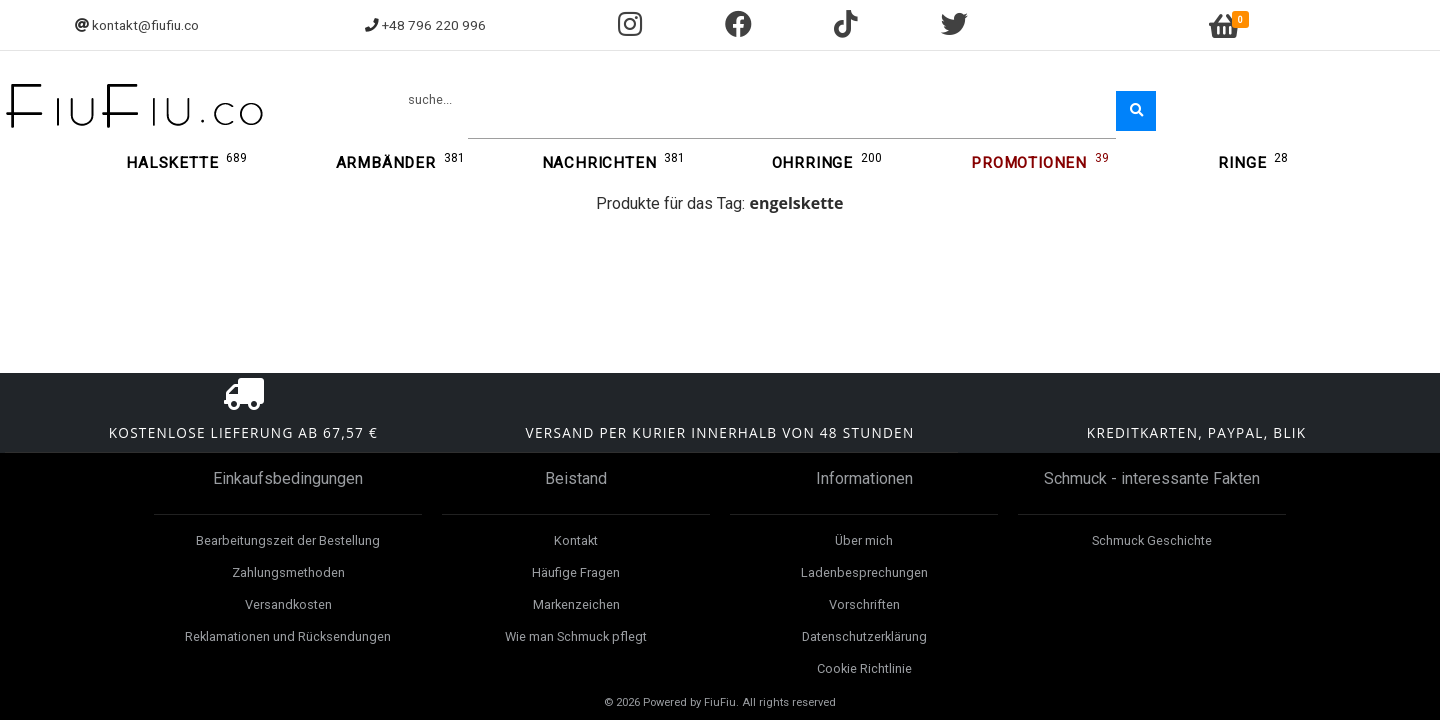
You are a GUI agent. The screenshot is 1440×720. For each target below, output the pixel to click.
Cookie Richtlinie (864, 668)
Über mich (864, 540)
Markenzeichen (576, 604)
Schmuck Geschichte (1152, 540)
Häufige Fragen (576, 572)
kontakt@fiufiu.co (145, 25)
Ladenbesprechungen (864, 572)
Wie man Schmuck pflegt (576, 636)
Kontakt (576, 540)
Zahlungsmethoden (288, 572)
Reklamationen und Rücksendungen (288, 636)
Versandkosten (288, 604)
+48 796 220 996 (434, 25)
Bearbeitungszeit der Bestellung (288, 540)
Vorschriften (864, 604)
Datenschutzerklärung (864, 636)
